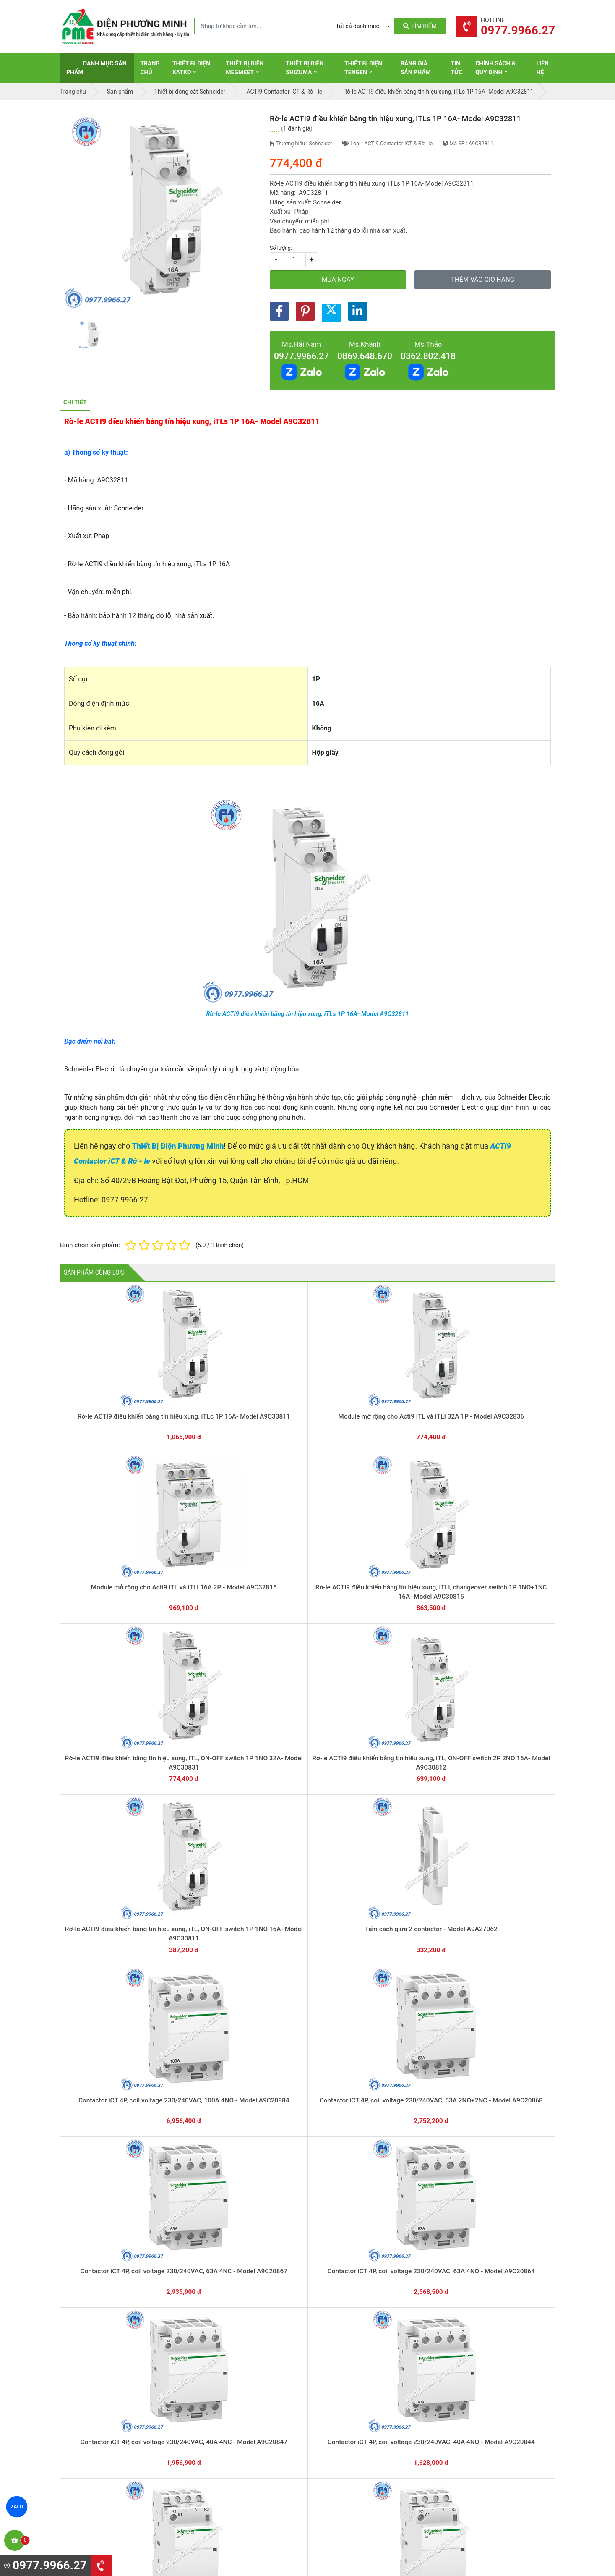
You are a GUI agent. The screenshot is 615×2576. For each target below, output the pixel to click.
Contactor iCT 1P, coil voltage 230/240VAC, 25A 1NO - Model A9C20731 (406, 2234)
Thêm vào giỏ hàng (482, 279)
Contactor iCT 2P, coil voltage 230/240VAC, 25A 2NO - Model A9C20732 (406, 2095)
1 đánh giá (296, 128)
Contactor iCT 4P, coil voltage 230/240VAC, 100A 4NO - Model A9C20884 (407, 1537)
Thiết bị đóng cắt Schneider (355, 2378)
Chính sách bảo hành (474, 2378)
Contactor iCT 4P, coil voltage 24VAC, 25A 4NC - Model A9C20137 (505, 1816)
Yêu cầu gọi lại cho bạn (348, 2313)
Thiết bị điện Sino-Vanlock (353, 2456)
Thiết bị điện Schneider (349, 2365)
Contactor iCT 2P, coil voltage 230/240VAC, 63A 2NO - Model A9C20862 (109, 2095)
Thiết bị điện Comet (344, 2443)
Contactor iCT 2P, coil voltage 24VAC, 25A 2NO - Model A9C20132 (308, 2234)
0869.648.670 (364, 356)
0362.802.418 (428, 356)
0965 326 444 (137, 2420)
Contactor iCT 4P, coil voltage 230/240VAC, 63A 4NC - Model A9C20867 (109, 1677)
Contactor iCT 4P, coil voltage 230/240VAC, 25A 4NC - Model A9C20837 (109, 1816)
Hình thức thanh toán (474, 2365)
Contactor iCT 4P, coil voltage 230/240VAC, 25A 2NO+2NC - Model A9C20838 (505, 1677)
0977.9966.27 (301, 356)
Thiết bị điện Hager (344, 2404)
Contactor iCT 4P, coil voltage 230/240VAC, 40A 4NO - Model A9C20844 (406, 1677)
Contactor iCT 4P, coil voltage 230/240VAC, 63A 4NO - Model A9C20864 (208, 1677)
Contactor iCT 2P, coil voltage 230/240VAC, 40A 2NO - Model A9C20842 (208, 2095)
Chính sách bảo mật (473, 2404)
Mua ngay (338, 279)
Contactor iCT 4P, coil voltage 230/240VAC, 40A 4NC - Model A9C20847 (307, 1677)
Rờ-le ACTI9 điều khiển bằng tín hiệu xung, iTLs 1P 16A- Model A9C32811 (307, 1014)
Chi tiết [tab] (75, 402)
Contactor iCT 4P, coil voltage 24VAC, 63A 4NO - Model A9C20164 (407, 1816)
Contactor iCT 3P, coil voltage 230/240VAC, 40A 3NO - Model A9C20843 (307, 1956)
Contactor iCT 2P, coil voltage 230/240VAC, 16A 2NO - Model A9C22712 (505, 2095)
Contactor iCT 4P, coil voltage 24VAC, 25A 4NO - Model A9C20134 (110, 1956)
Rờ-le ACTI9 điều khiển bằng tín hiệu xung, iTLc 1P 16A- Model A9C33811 (110, 1398)
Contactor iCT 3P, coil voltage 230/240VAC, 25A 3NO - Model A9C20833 (406, 1956)
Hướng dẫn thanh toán (347, 2296)
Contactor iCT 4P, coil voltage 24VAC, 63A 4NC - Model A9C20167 (308, 1816)
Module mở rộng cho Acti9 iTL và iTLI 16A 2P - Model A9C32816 (307, 1398)
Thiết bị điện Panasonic (349, 2391)
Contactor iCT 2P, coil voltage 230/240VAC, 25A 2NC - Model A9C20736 (307, 2095)
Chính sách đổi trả (471, 2391)
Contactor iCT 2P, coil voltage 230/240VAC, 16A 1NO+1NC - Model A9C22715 (109, 2234)
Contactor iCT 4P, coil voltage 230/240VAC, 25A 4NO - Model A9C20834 (208, 1816)
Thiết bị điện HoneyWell (350, 2469)
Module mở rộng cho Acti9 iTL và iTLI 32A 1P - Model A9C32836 (208, 1398)
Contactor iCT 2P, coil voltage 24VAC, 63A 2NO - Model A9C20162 (209, 2234)
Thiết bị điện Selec (343, 2417)
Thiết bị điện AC (340, 2430)
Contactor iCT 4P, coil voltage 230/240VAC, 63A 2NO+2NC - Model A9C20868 (505, 1537)
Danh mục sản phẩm (96, 68)
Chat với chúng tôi (483, 2304)
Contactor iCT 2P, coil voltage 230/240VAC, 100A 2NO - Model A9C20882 (505, 1956)
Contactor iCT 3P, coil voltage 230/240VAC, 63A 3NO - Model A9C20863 (208, 1956)
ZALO (16, 2507)
